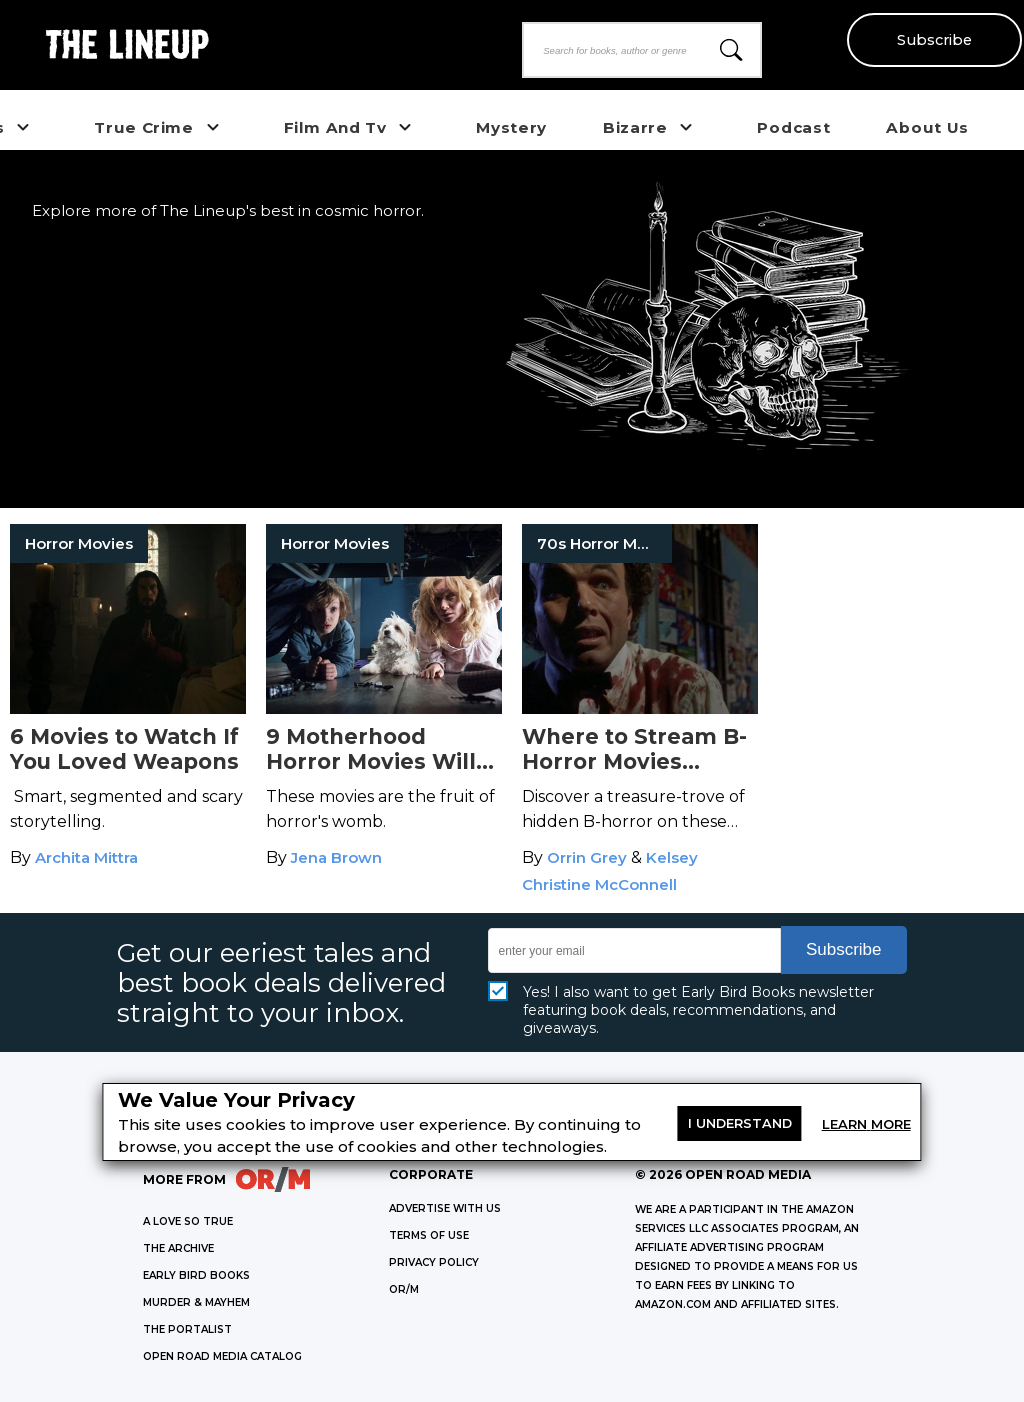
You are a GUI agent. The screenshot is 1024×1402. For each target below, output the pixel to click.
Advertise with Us (445, 1208)
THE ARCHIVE (178, 1248)
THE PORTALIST (187, 1329)
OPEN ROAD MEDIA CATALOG (222, 1356)
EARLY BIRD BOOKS (196, 1275)
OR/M (404, 1289)
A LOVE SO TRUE (188, 1221)
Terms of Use (429, 1235)
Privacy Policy (434, 1262)
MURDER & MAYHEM (196, 1302)
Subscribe (934, 40)
